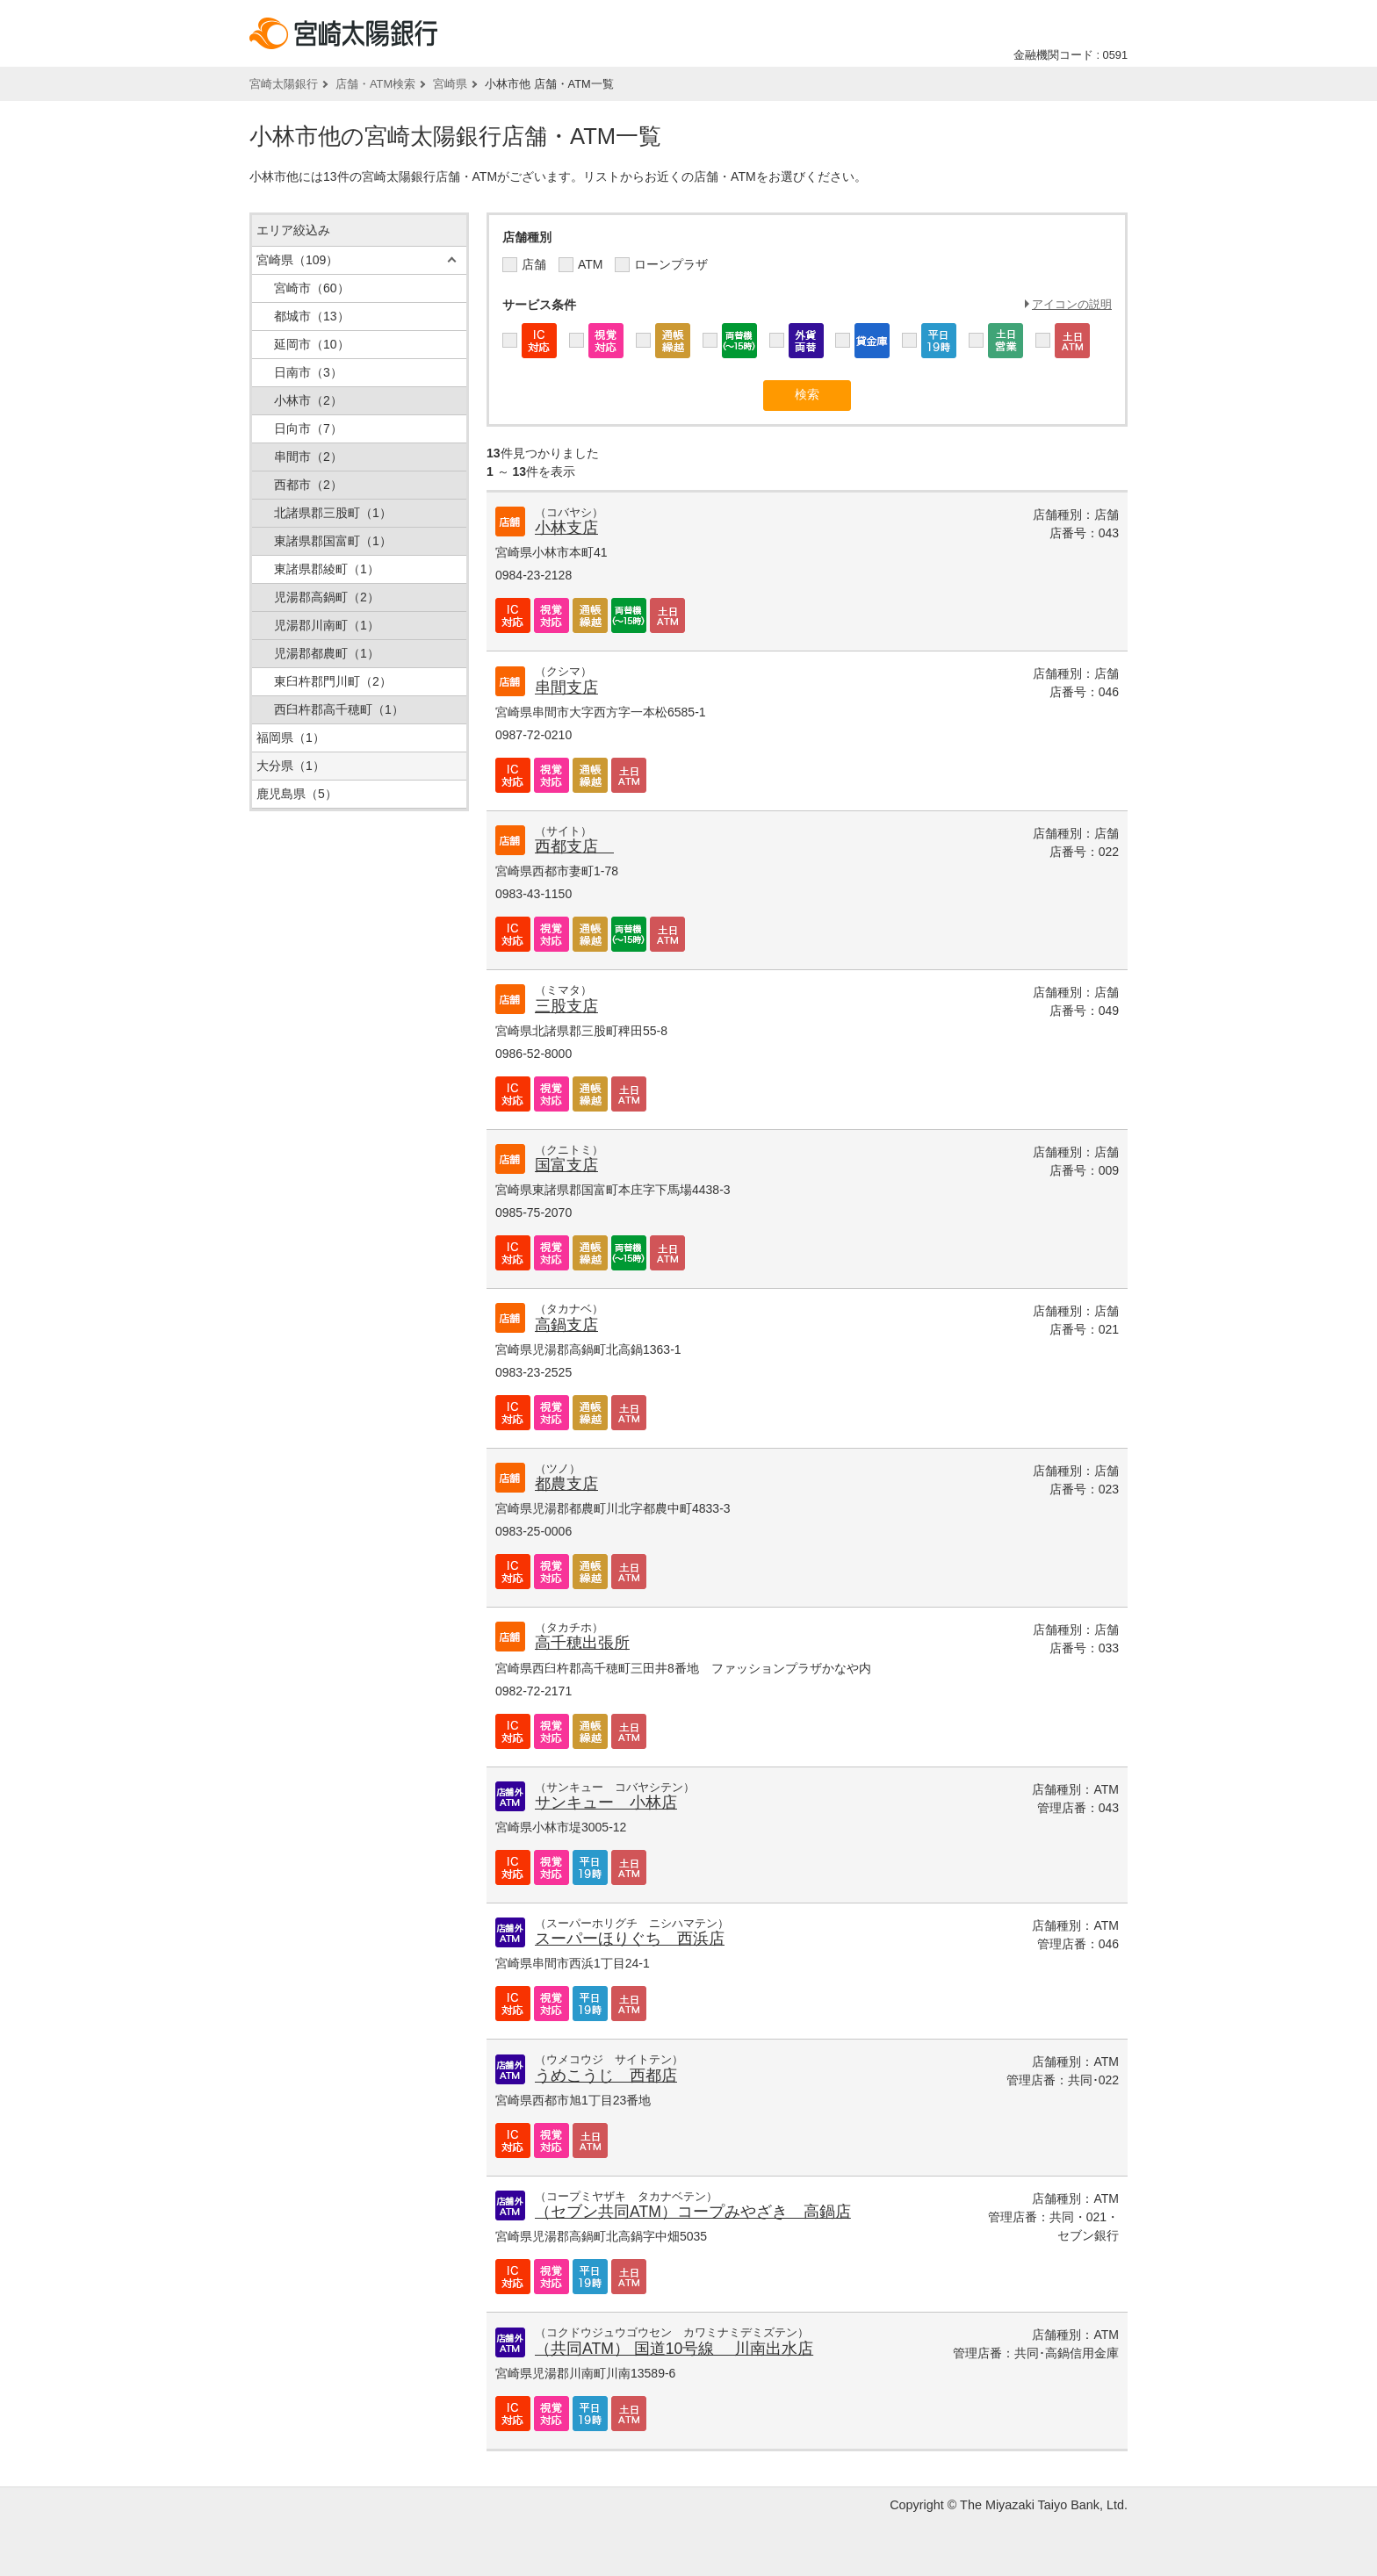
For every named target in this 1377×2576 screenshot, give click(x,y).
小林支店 (566, 527)
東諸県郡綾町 (326, 569)
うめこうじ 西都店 (606, 2075)
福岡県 (290, 737)
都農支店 (566, 1484)
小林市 (308, 400)
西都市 (308, 485)
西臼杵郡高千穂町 (339, 709)
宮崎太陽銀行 (283, 83)
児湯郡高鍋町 (326, 597)
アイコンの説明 (1072, 304)
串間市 (308, 457)
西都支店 (574, 846)
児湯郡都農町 (326, 653)
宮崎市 (312, 288)
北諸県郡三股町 (333, 513)
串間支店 (566, 687)
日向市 (308, 428)
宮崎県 (450, 83)
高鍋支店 (566, 1325)
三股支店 (566, 1006)
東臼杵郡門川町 (333, 681)
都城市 (312, 316)
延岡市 (312, 344)
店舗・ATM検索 (375, 83)
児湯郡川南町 (326, 625)
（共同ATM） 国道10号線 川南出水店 (674, 2348)
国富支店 (566, 1165)
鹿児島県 (296, 794)
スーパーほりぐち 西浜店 (630, 1938)
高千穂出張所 (582, 1642)
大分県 (290, 766)
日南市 (308, 372)
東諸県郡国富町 (333, 541)
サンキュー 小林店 (606, 1802)
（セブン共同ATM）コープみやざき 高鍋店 (693, 2211)
